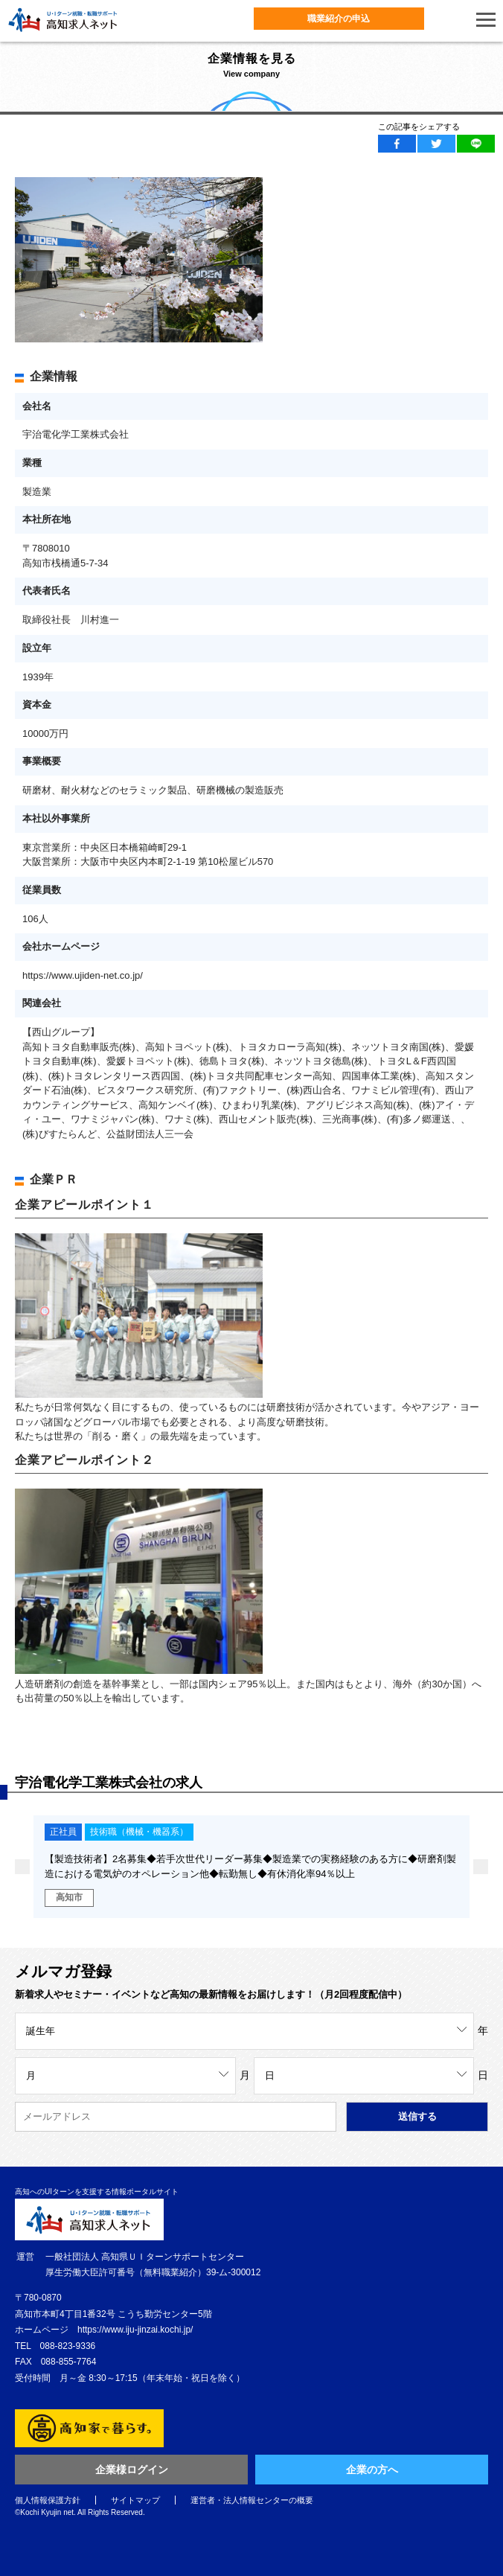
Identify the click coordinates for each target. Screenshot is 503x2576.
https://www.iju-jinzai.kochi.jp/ (135, 2329)
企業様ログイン (131, 2470)
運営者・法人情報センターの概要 (251, 2500)
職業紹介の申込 (338, 18)
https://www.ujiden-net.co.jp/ (82, 975)
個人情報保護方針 (47, 2500)
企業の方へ (372, 2470)
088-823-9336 (68, 2346)
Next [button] (480, 1866)
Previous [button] (22, 1866)
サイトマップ (135, 2500)
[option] (243, 1866)
